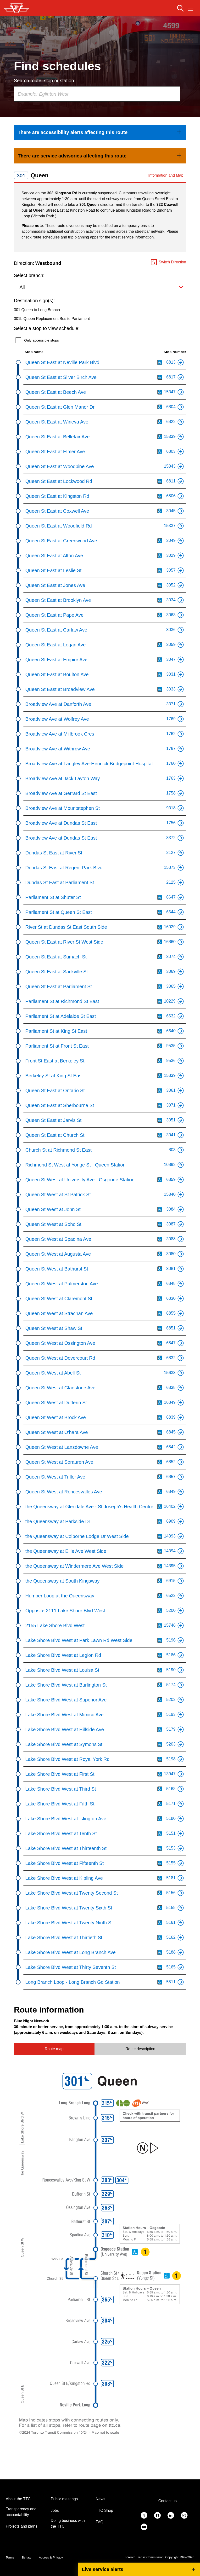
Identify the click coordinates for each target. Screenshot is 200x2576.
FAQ (99, 2522)
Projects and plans (21, 2526)
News (100, 2499)
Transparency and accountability (21, 2512)
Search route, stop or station (44, 80)
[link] (100, 132)
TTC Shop (104, 2510)
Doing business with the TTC (68, 2523)
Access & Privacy (51, 2557)
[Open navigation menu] (190, 8)
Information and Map (165, 175)
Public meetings (64, 2499)
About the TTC (18, 2499)
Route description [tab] (140, 2049)
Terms (10, 2557)
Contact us (167, 2501)
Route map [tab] (54, 2049)
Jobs (55, 2510)
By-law (26, 2557)
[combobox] (97, 94)
